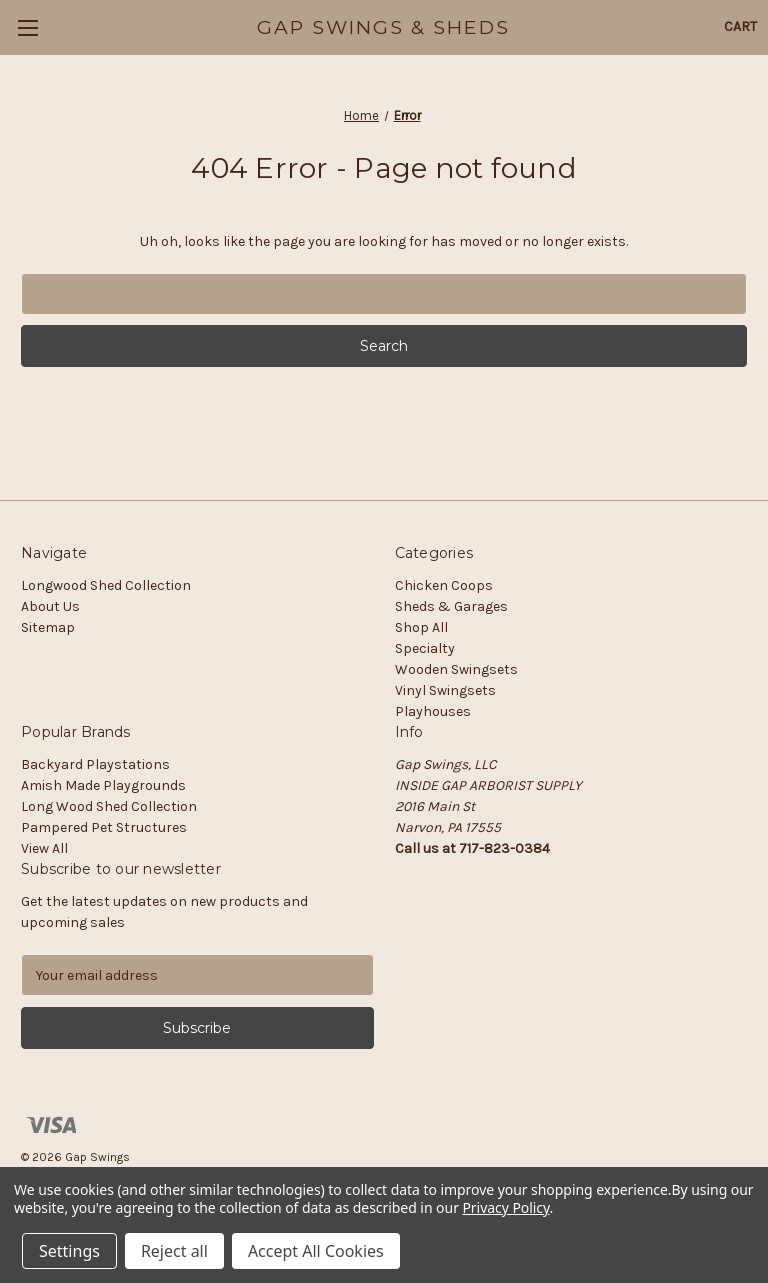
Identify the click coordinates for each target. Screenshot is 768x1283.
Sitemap (48, 627)
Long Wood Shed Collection (109, 806)
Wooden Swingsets (456, 669)
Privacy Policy (505, 1207)
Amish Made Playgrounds (103, 785)
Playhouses (433, 711)
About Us (50, 606)
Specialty (425, 648)
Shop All (421, 627)
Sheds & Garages (451, 606)
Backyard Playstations (95, 764)
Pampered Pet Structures (104, 827)
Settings (69, 1251)
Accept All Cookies (316, 1251)
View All (44, 848)
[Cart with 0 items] (740, 26)
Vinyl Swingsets (445, 690)
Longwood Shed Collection (106, 585)
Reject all (174, 1251)
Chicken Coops (444, 585)
